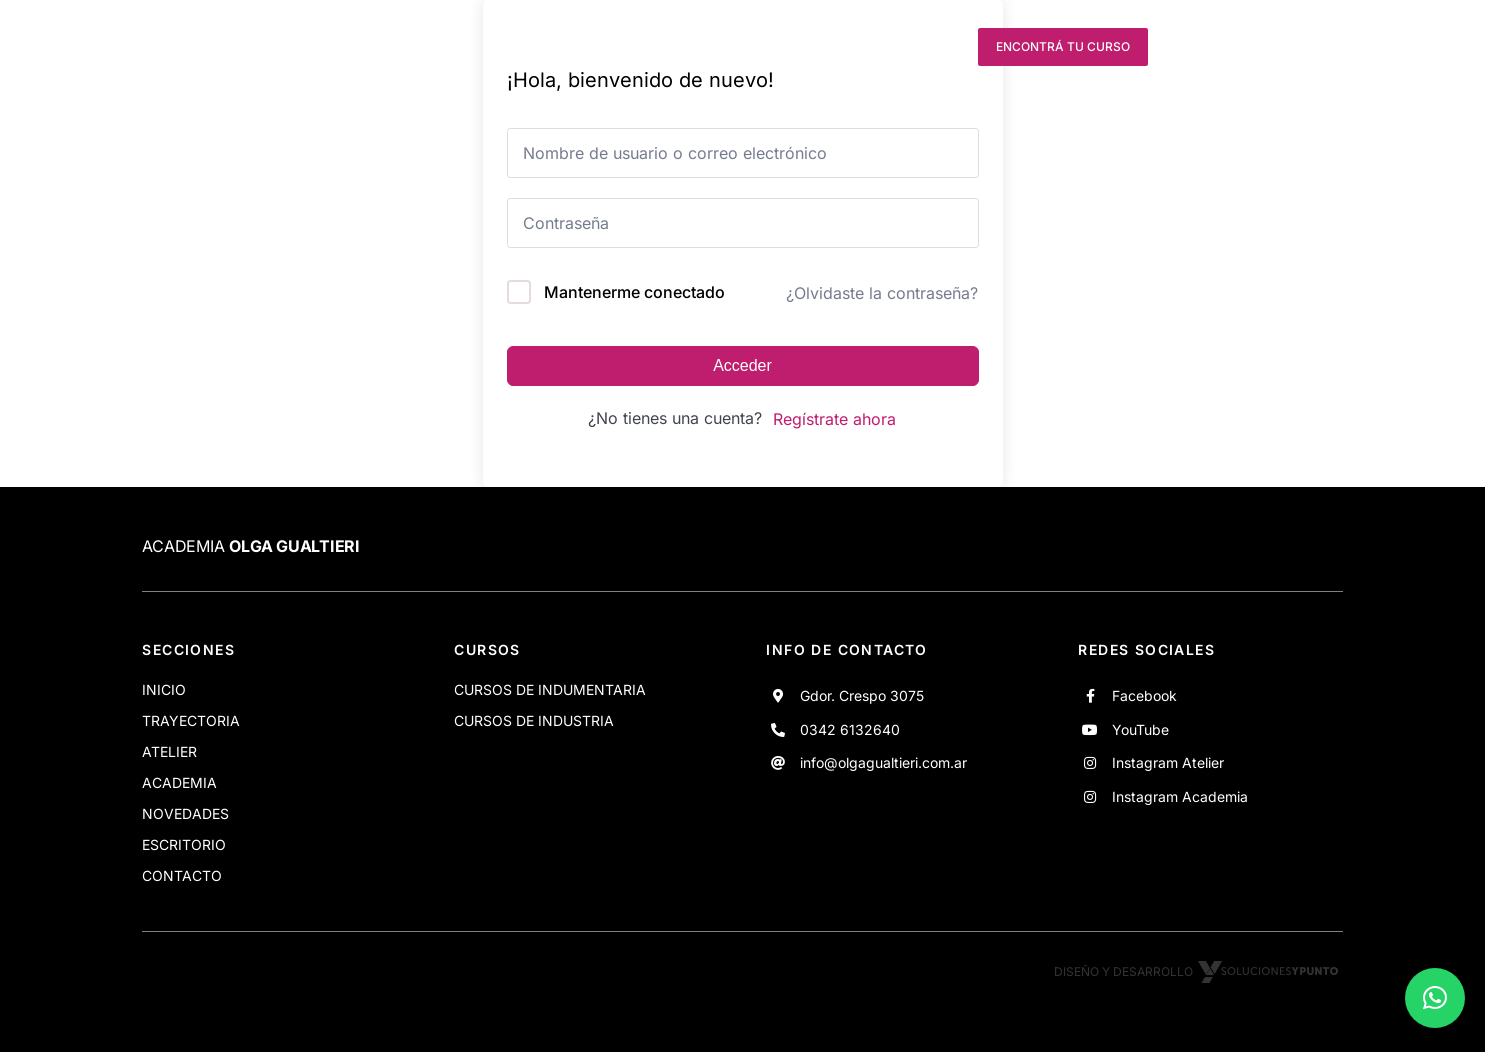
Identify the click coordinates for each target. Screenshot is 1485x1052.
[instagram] (907, 47)
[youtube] (871, 47)
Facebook (1144, 695)
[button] (1435, 998)
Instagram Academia (1180, 796)
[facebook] (834, 47)
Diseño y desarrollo (1198, 971)
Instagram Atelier (1168, 762)
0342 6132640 (850, 729)
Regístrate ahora (834, 419)
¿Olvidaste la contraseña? (882, 293)
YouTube (1140, 729)
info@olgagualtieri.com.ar (883, 762)
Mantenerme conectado (634, 292)
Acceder (742, 365)
